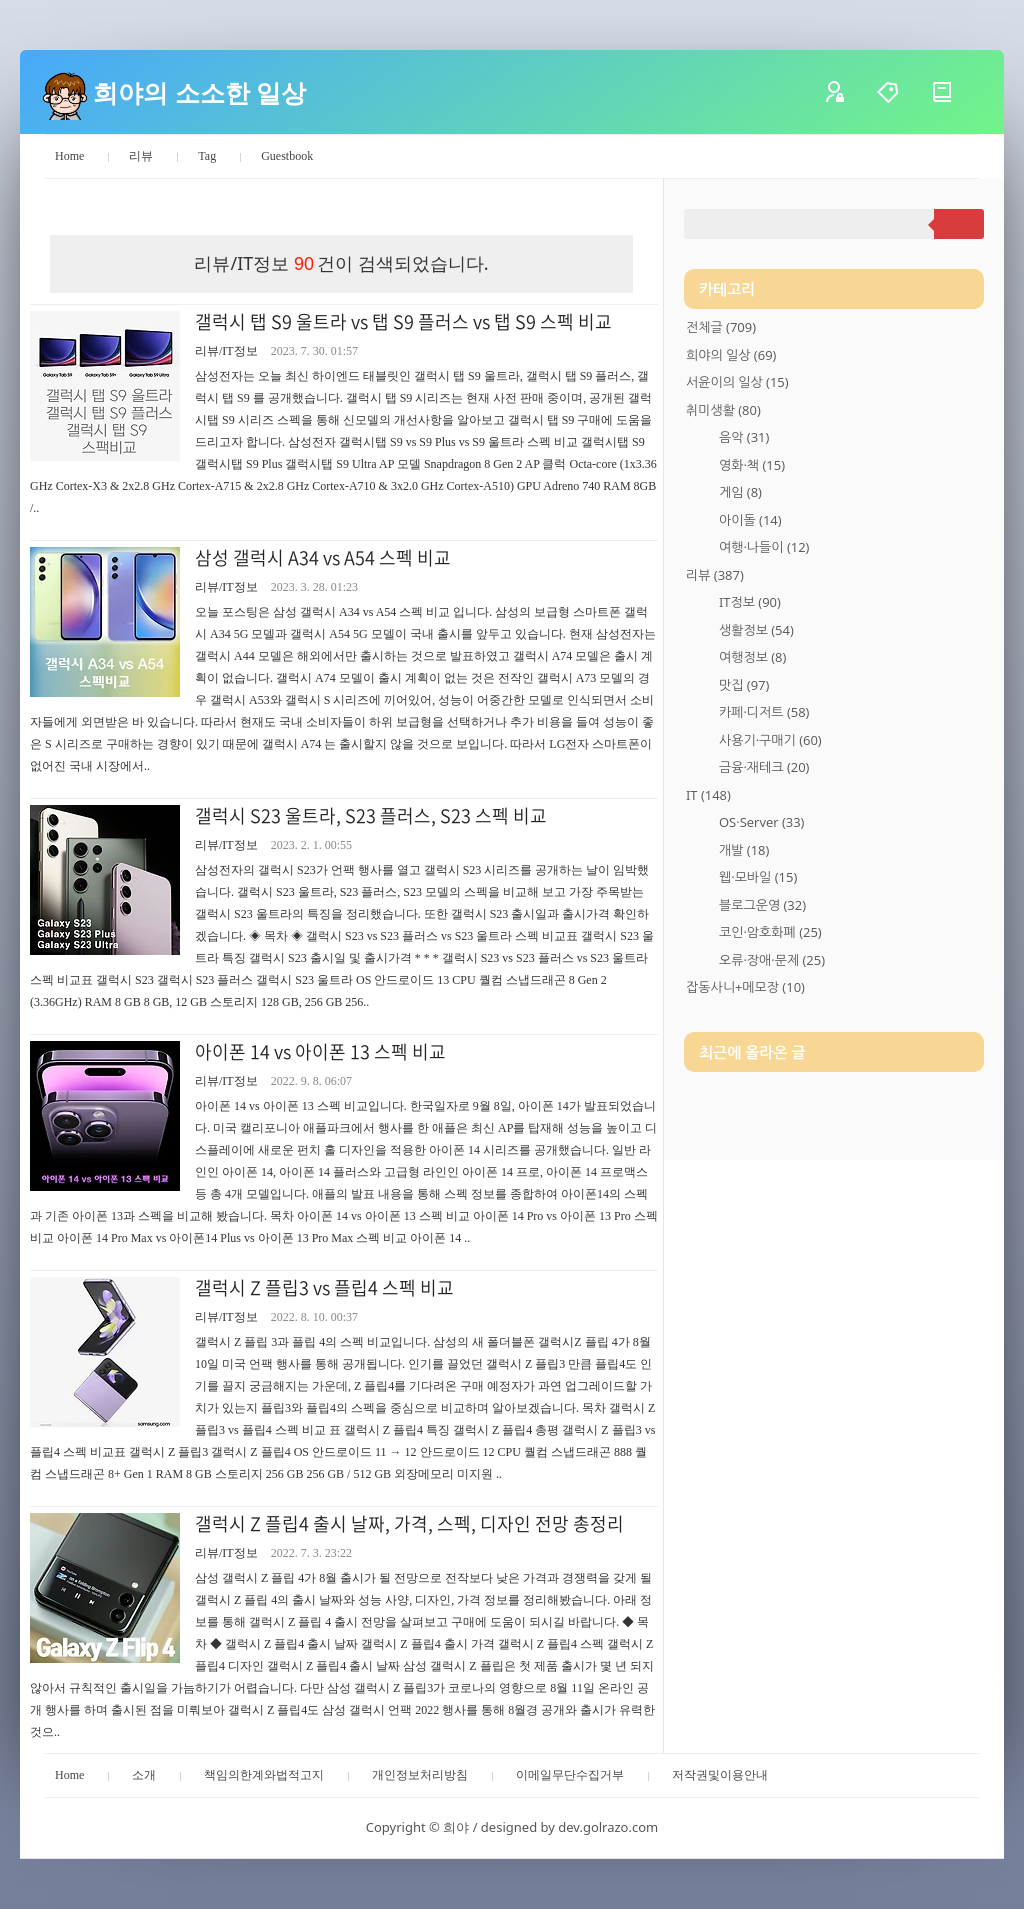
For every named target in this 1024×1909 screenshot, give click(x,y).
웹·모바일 (758, 877)
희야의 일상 (731, 355)
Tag (207, 156)
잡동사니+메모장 (745, 987)
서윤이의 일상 (737, 382)
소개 (144, 1775)
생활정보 (756, 630)
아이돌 (750, 520)
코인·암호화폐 (770, 932)
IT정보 (750, 602)
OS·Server (761, 822)
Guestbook (287, 156)
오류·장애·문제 (772, 960)
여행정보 (752, 657)
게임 (740, 492)
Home (69, 156)
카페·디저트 (764, 712)
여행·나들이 (764, 547)
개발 (744, 850)
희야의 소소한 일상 (199, 92)
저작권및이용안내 (720, 1775)
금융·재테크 (764, 767)
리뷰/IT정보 (226, 351)
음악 (744, 437)
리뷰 (141, 156)
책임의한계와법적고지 (264, 1775)
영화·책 (752, 465)
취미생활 (723, 410)
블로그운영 (762, 905)
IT (708, 795)
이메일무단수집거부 (570, 1775)
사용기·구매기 (770, 740)
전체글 (721, 327)
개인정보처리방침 (420, 1775)
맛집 (744, 685)
